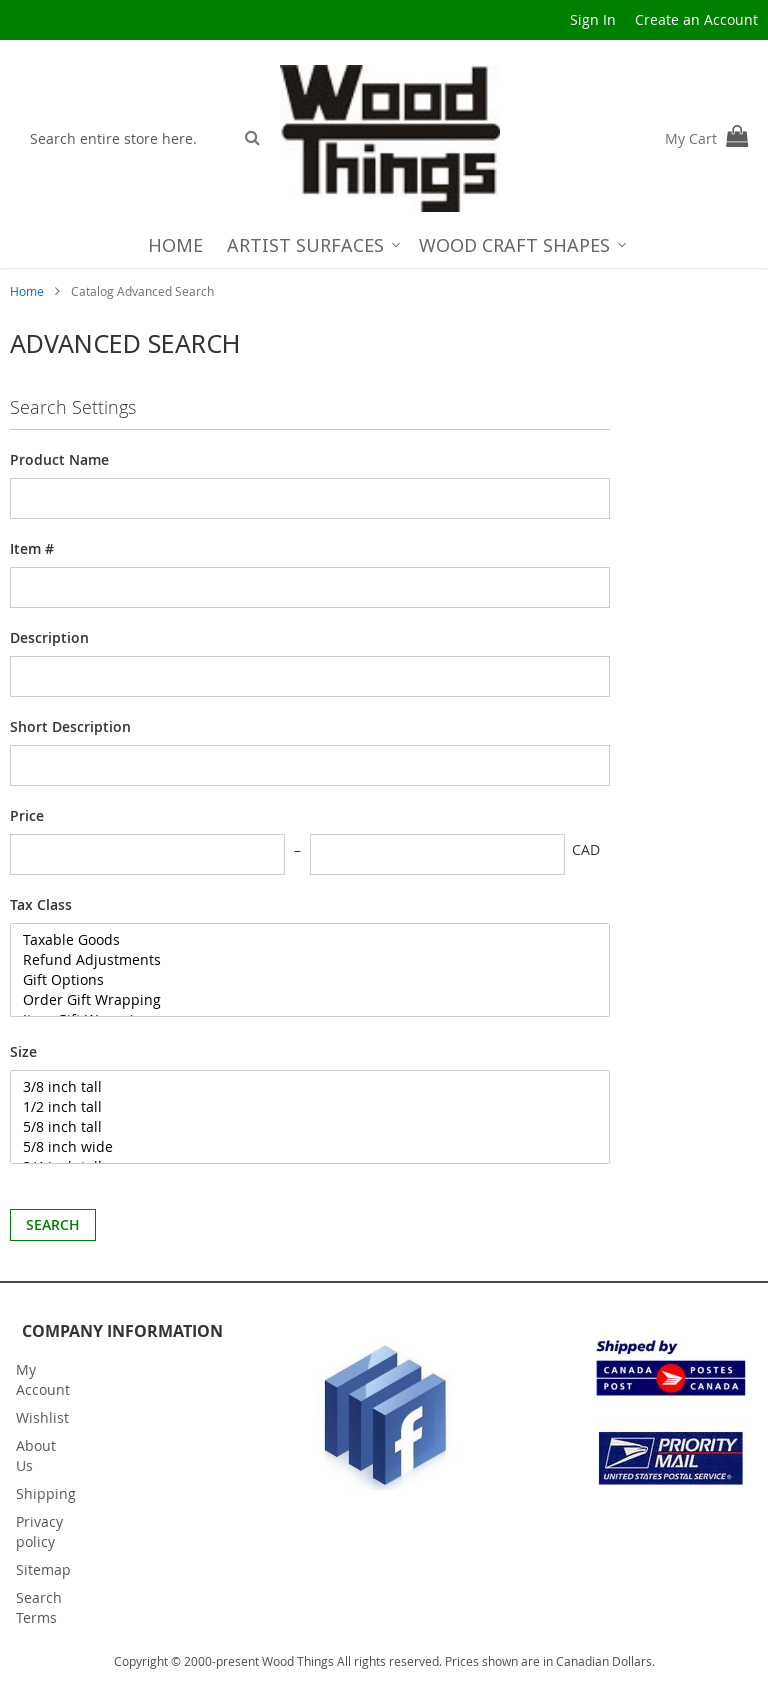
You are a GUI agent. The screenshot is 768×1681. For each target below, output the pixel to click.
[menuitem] (175, 245)
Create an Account (696, 19)
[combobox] (126, 138)
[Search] (252, 137)
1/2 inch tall (298, 1107)
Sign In (593, 19)
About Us (36, 1455)
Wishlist (42, 1417)
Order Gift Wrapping (298, 1000)
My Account (43, 1379)
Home (28, 291)
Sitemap (43, 1569)
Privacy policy (39, 1531)
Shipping (46, 1493)
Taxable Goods (298, 940)
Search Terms (39, 1607)
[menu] (384, 245)
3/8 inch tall (298, 1087)
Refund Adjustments (298, 960)
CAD (586, 849)
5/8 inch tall (298, 1127)
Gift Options (298, 980)
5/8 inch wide (298, 1147)
